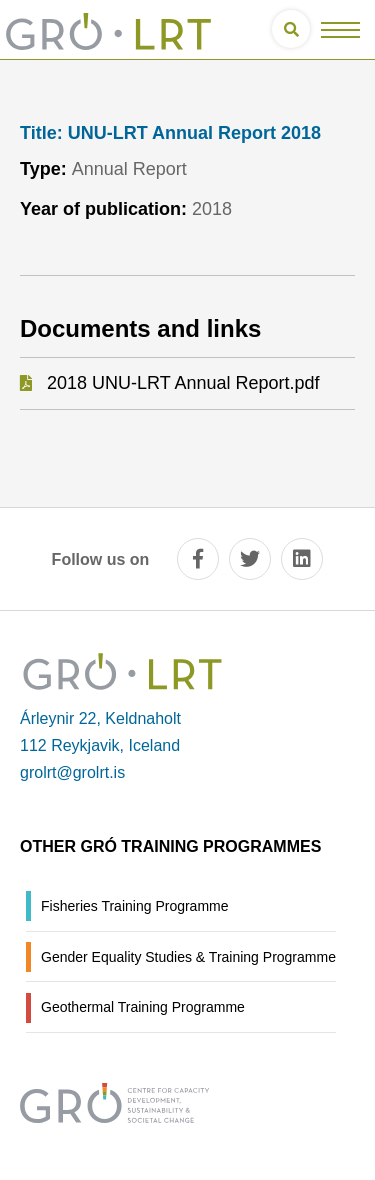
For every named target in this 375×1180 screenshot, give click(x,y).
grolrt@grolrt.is (72, 772)
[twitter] (250, 559)
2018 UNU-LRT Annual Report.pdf (183, 383)
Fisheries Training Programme (135, 906)
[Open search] (291, 29)
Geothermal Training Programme (143, 1007)
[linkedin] (302, 559)
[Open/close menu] (340, 29)
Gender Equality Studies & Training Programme (188, 957)
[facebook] (198, 559)
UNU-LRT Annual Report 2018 (170, 133)
